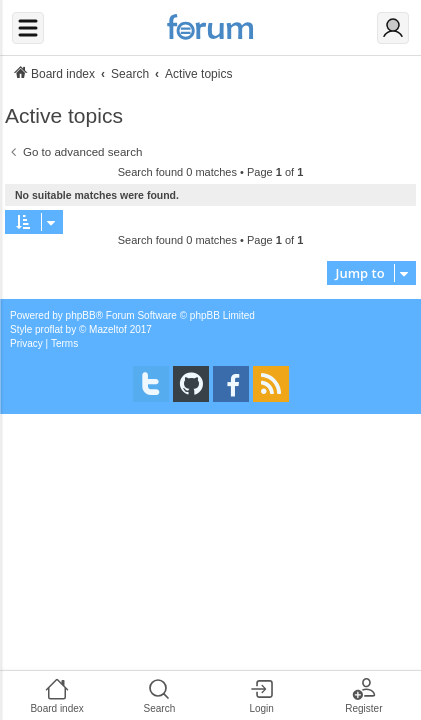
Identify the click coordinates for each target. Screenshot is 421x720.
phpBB (81, 315)
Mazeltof (108, 329)
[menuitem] (26, 344)
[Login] (393, 28)
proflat (49, 329)
